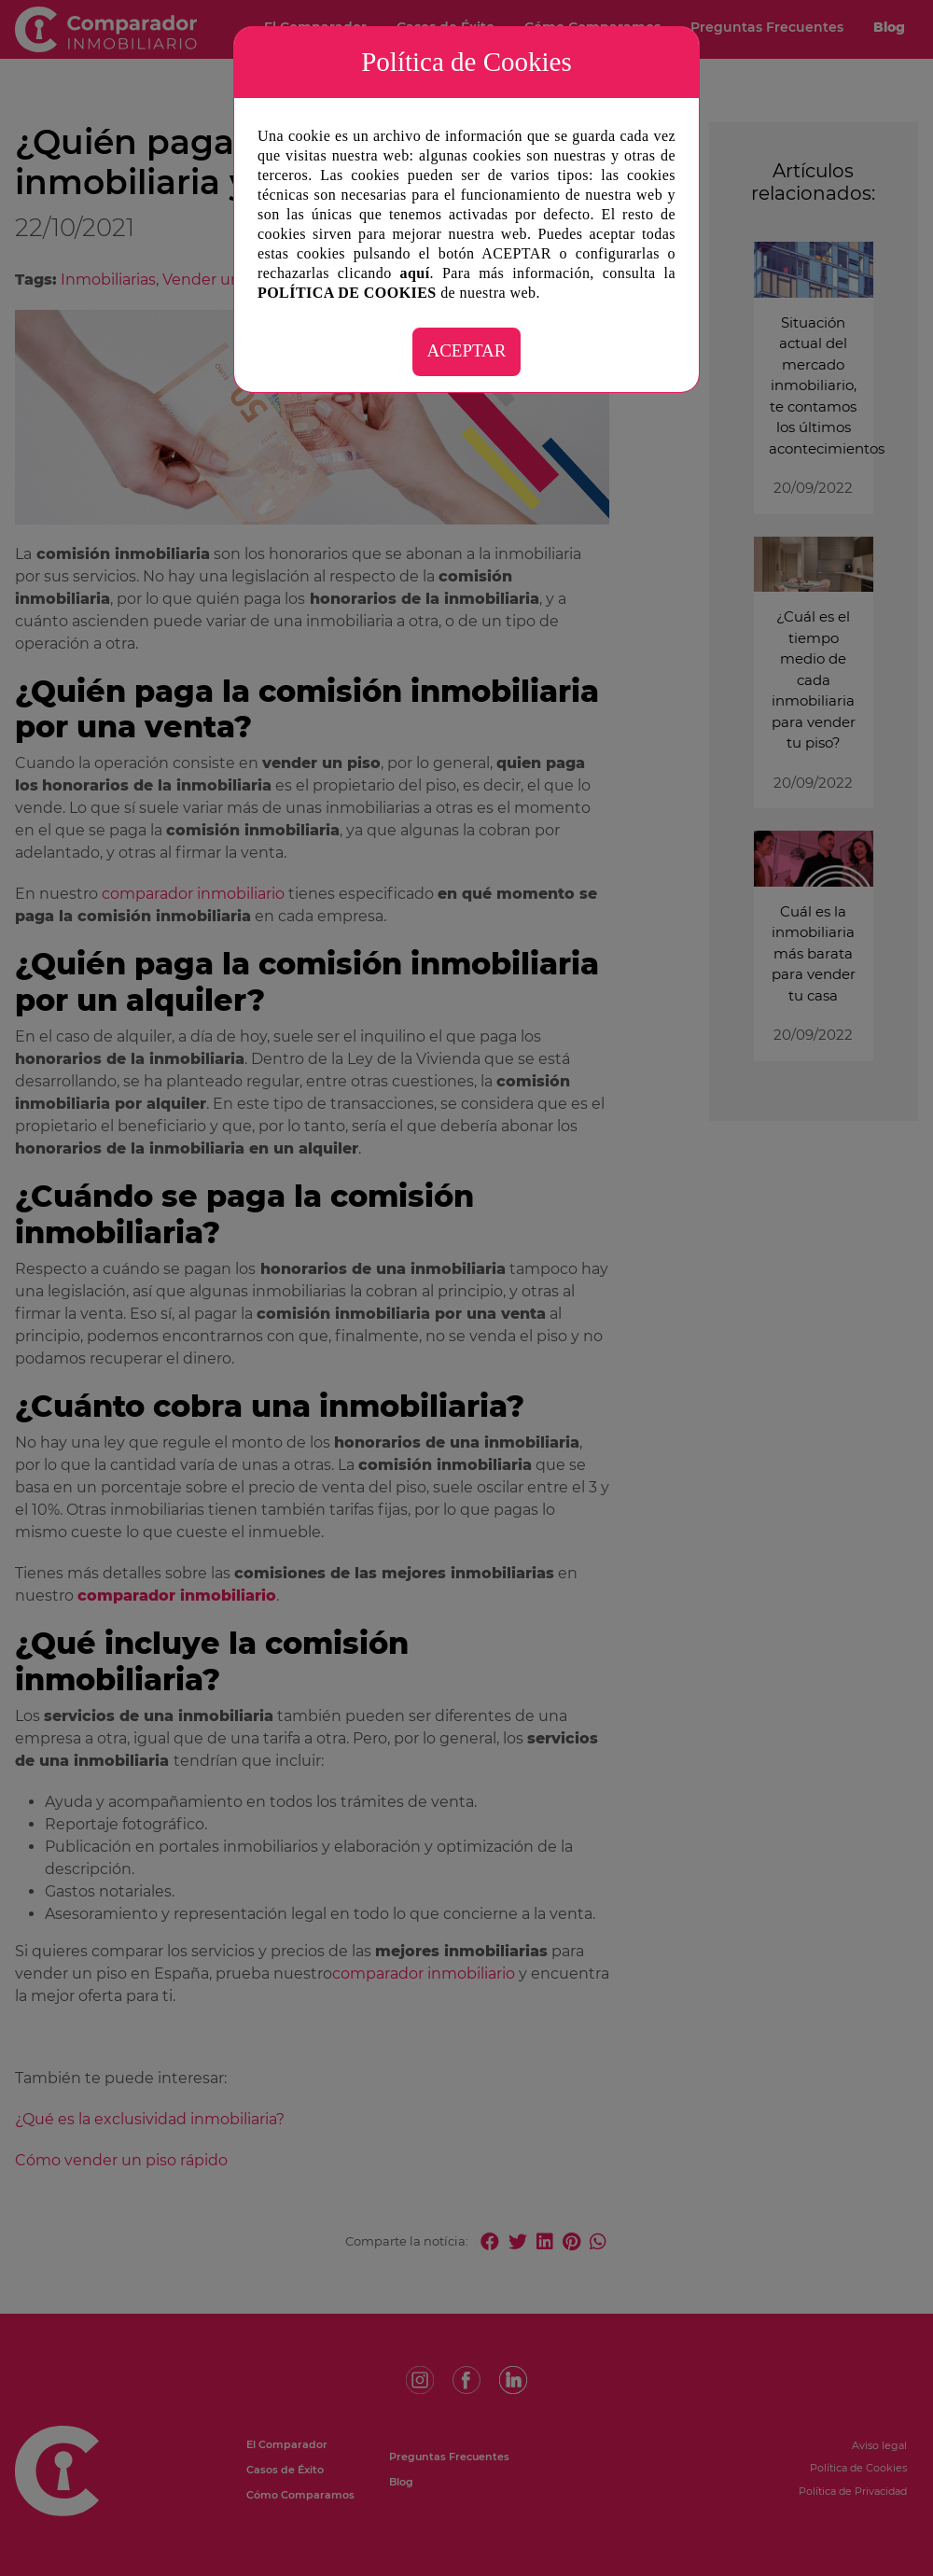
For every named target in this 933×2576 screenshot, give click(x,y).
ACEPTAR (466, 350)
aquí (415, 273)
